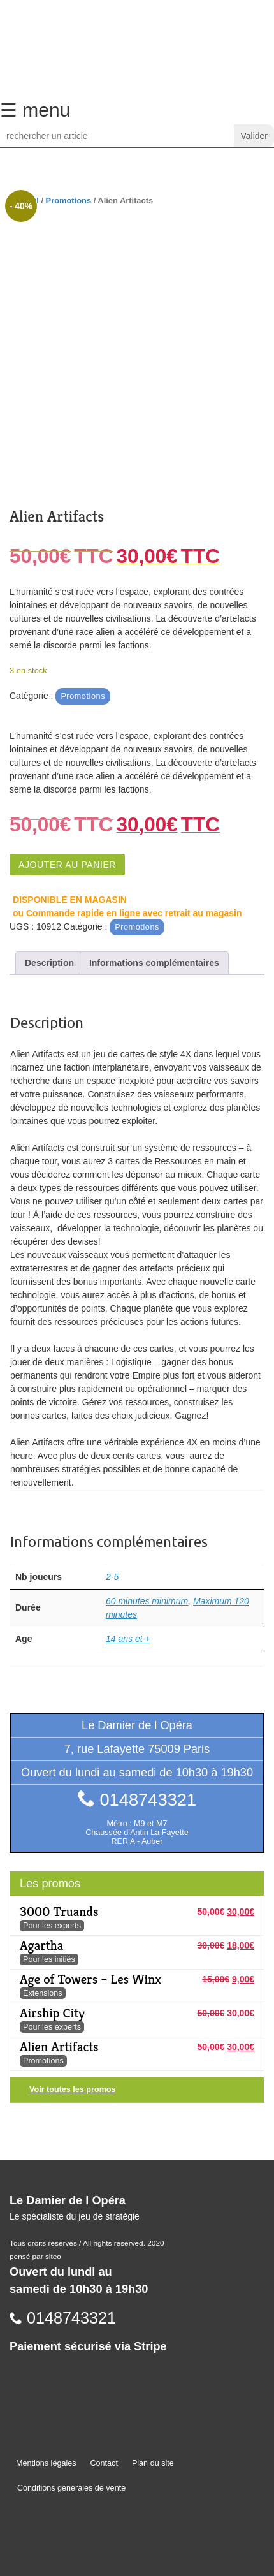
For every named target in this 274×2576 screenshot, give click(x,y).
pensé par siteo (35, 2256)
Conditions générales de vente (71, 2488)
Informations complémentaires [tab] (154, 963)
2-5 (112, 1577)
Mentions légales (46, 2463)
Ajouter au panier (67, 865)
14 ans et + (128, 1639)
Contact (104, 2463)
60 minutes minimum (147, 1601)
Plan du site (153, 2463)
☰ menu (35, 110)
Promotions (69, 200)
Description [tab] (49, 963)
